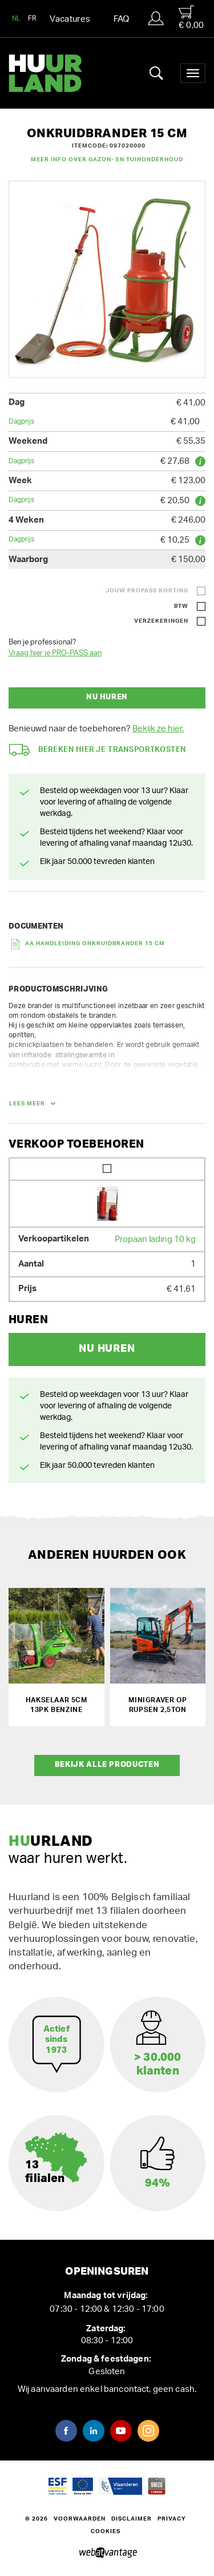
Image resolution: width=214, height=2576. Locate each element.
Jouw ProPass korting (147, 591)
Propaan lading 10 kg (155, 1239)
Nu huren (107, 697)
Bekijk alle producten (107, 1765)
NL (16, 18)
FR (32, 18)
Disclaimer (131, 2519)
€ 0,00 (191, 17)
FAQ (122, 19)
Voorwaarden (80, 2519)
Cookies (105, 2531)
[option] (107, 279)
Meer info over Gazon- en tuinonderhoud (107, 159)
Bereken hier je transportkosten (97, 750)
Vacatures (70, 19)
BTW (181, 606)
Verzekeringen (161, 621)
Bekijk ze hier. (158, 728)
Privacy (172, 2519)
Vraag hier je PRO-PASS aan (55, 653)
